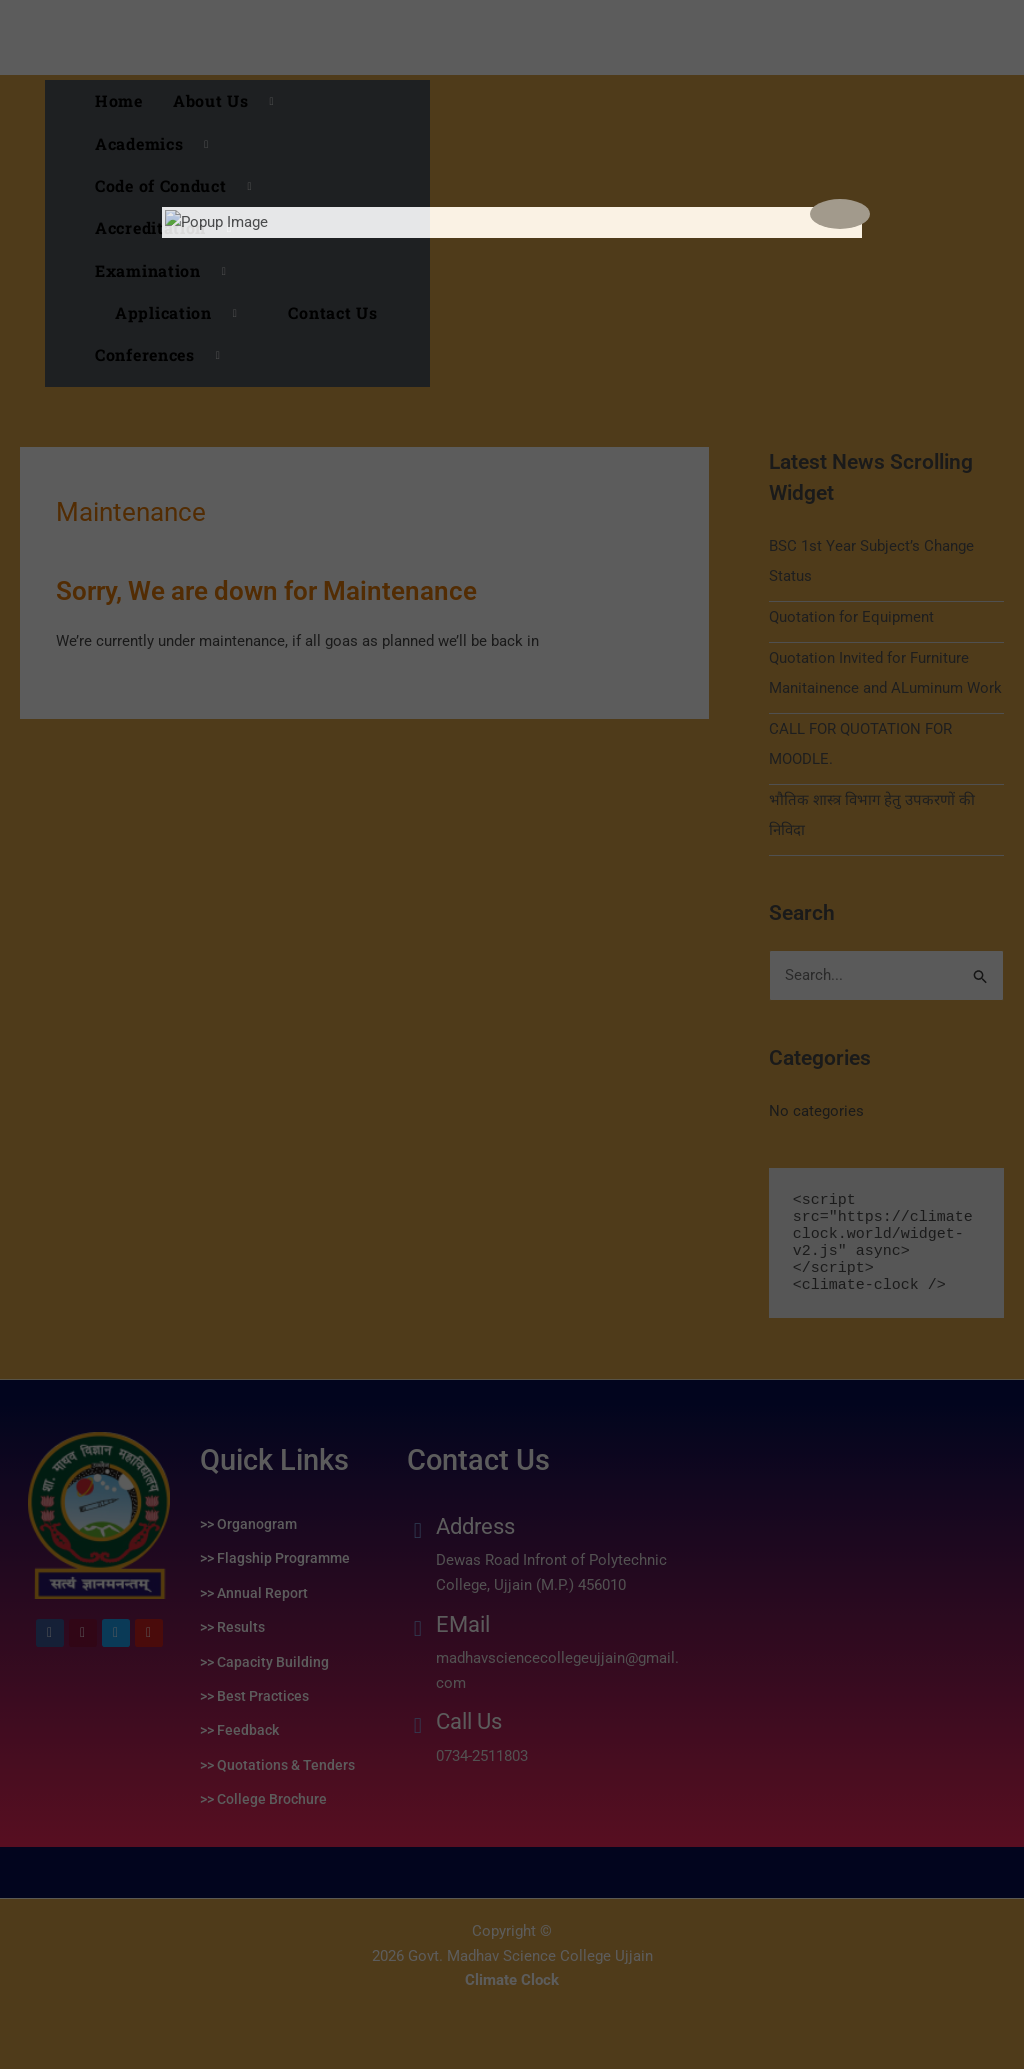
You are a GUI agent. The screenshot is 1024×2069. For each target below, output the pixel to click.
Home (119, 100)
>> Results (232, 1627)
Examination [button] (168, 271)
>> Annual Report (254, 1593)
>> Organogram (248, 1524)
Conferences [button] (165, 355)
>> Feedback (239, 1730)
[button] (176, 313)
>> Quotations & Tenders (277, 1765)
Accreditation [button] (171, 228)
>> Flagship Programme (275, 1558)
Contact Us (332, 312)
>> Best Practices (254, 1696)
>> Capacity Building (264, 1662)
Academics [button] (159, 144)
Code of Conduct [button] (181, 186)
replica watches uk (62, 2032)
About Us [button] (231, 101)
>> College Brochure (263, 1799)
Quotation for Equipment (851, 617)
